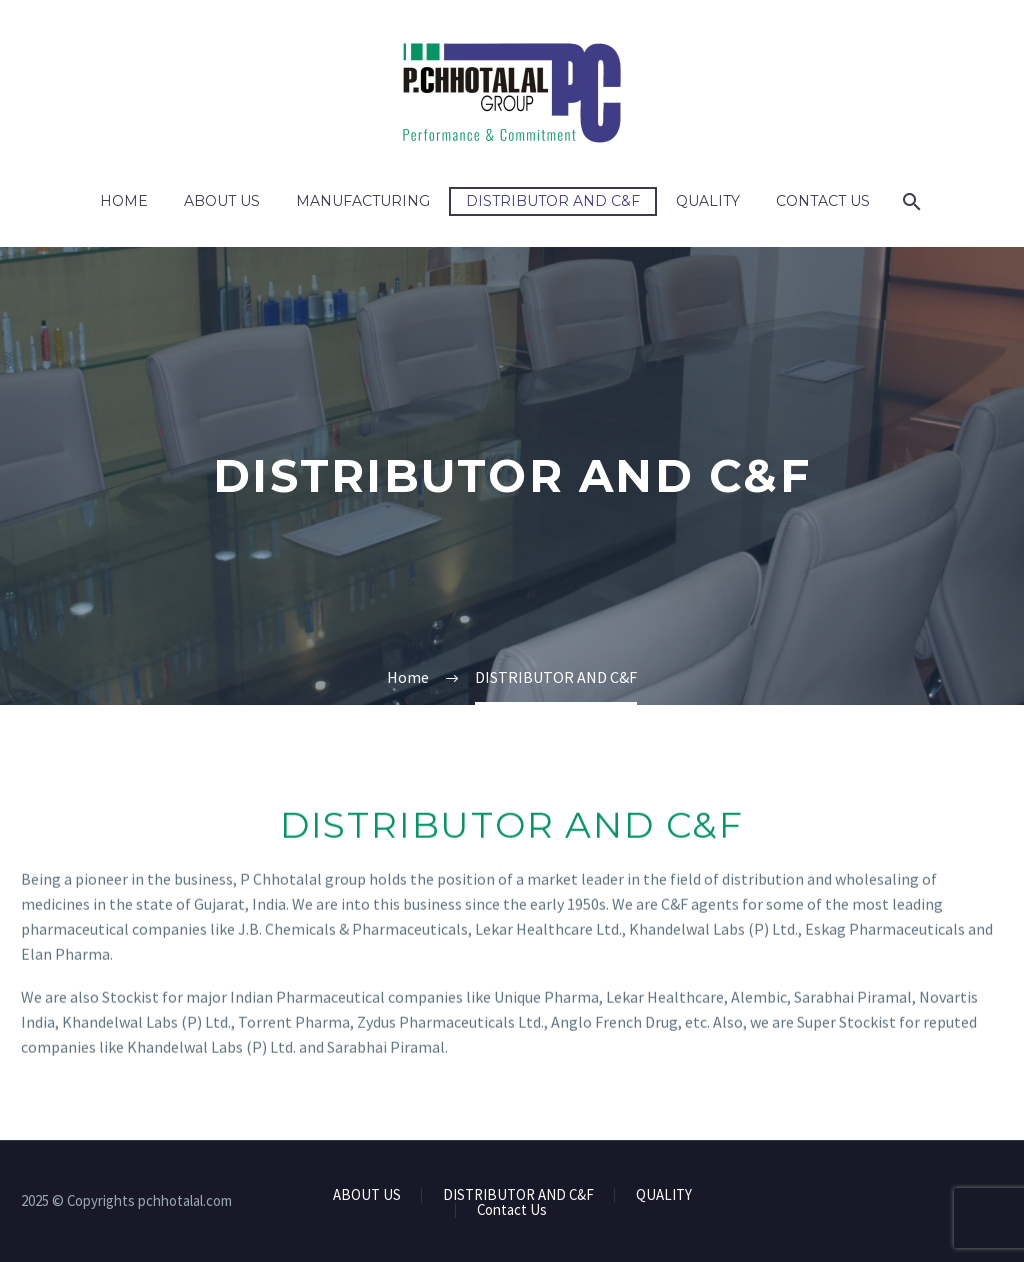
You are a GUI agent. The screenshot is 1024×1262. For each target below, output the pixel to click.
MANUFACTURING (363, 201)
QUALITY (708, 201)
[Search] (910, 201)
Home (124, 201)
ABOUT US (222, 201)
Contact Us (823, 201)
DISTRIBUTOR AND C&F (553, 201)
